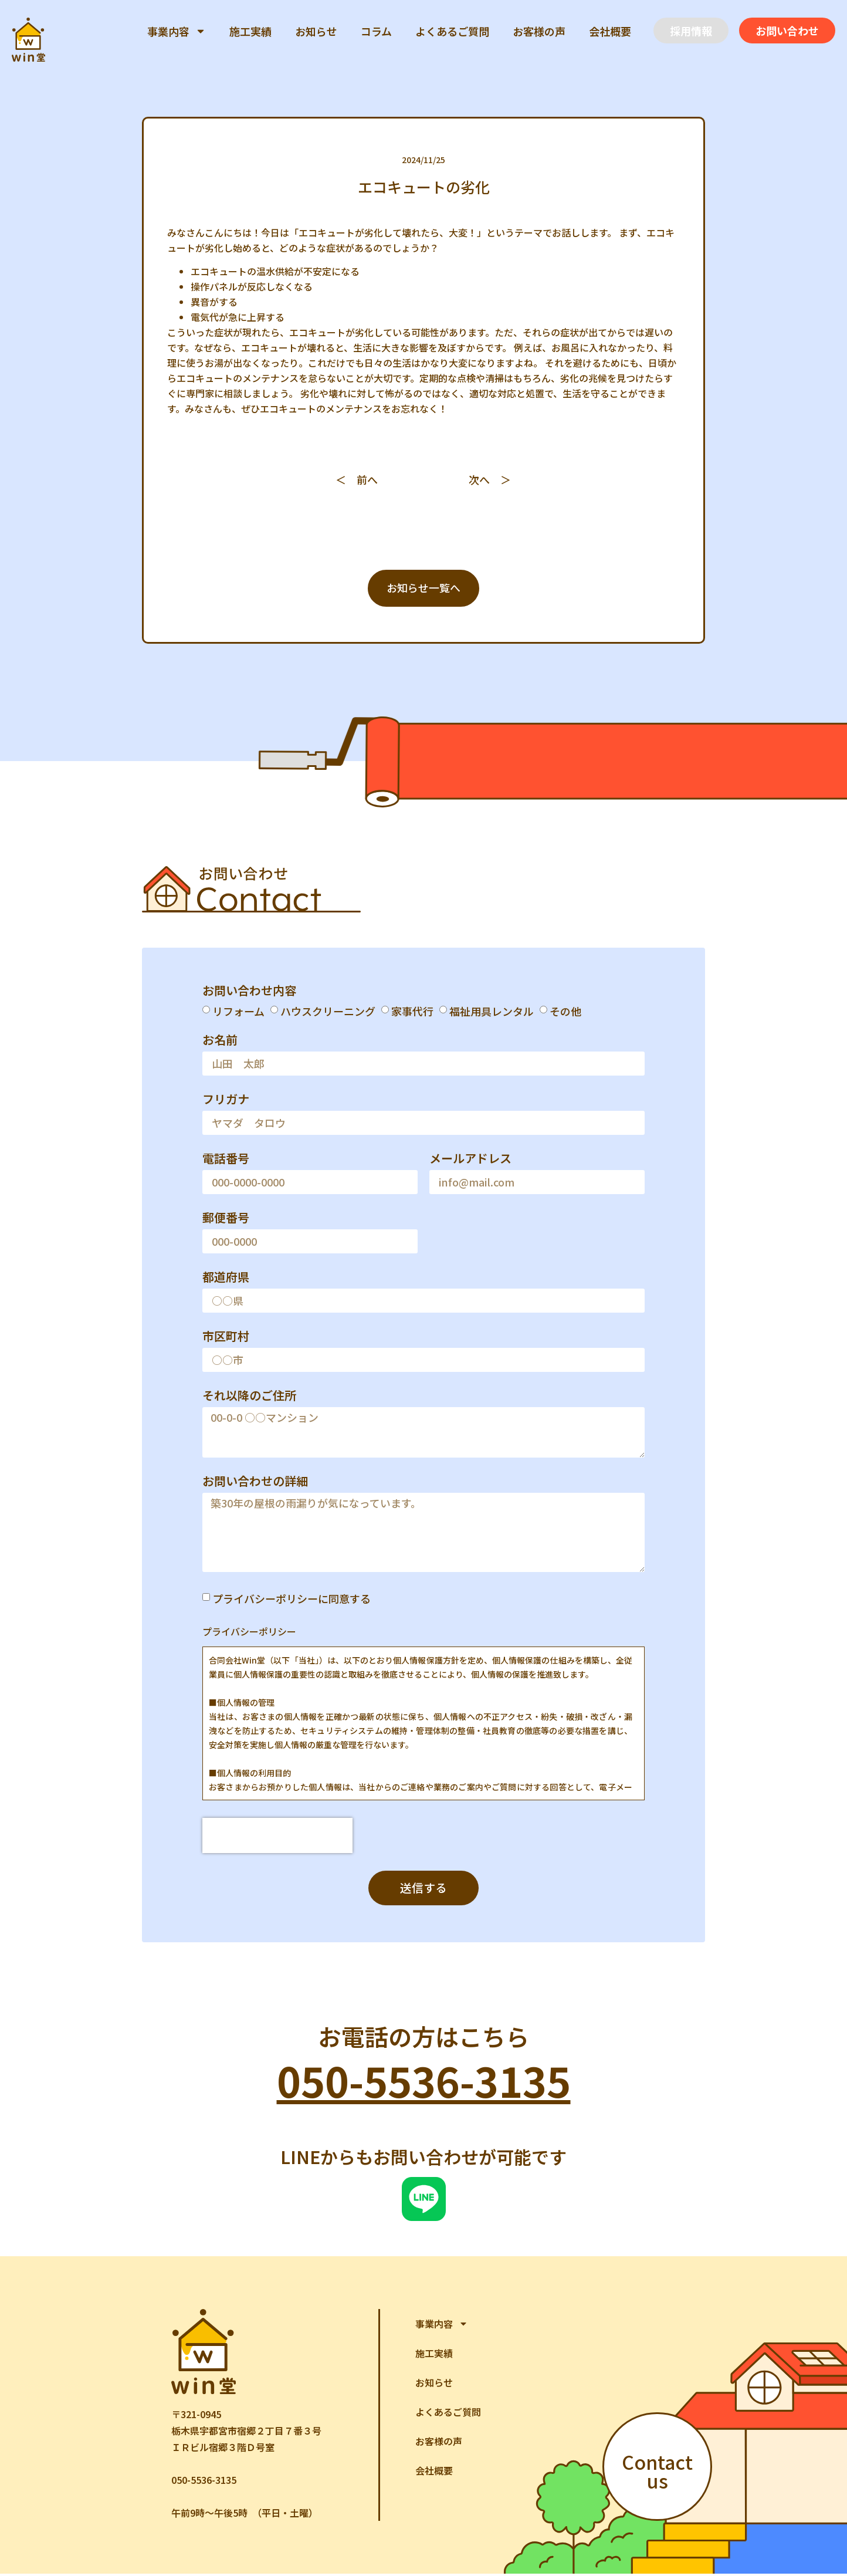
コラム (376, 31)
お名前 (220, 1042)
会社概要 (610, 31)
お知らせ (316, 31)
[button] (691, 30)
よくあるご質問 (452, 31)
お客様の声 (539, 31)
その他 (565, 1011)
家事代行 (412, 1011)
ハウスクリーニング (327, 1011)
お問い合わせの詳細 (255, 1483)
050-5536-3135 (424, 2082)
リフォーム (238, 1011)
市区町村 (225, 1338)
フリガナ (225, 1101)
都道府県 (225, 1279)
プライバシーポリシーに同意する (291, 1600)
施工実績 (250, 31)
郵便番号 (225, 1220)
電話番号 (225, 1161)
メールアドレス (470, 1161)
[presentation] (277, 1837)
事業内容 (176, 31)
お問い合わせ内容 (249, 992)
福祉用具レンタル (491, 1011)
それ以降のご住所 (249, 1398)
